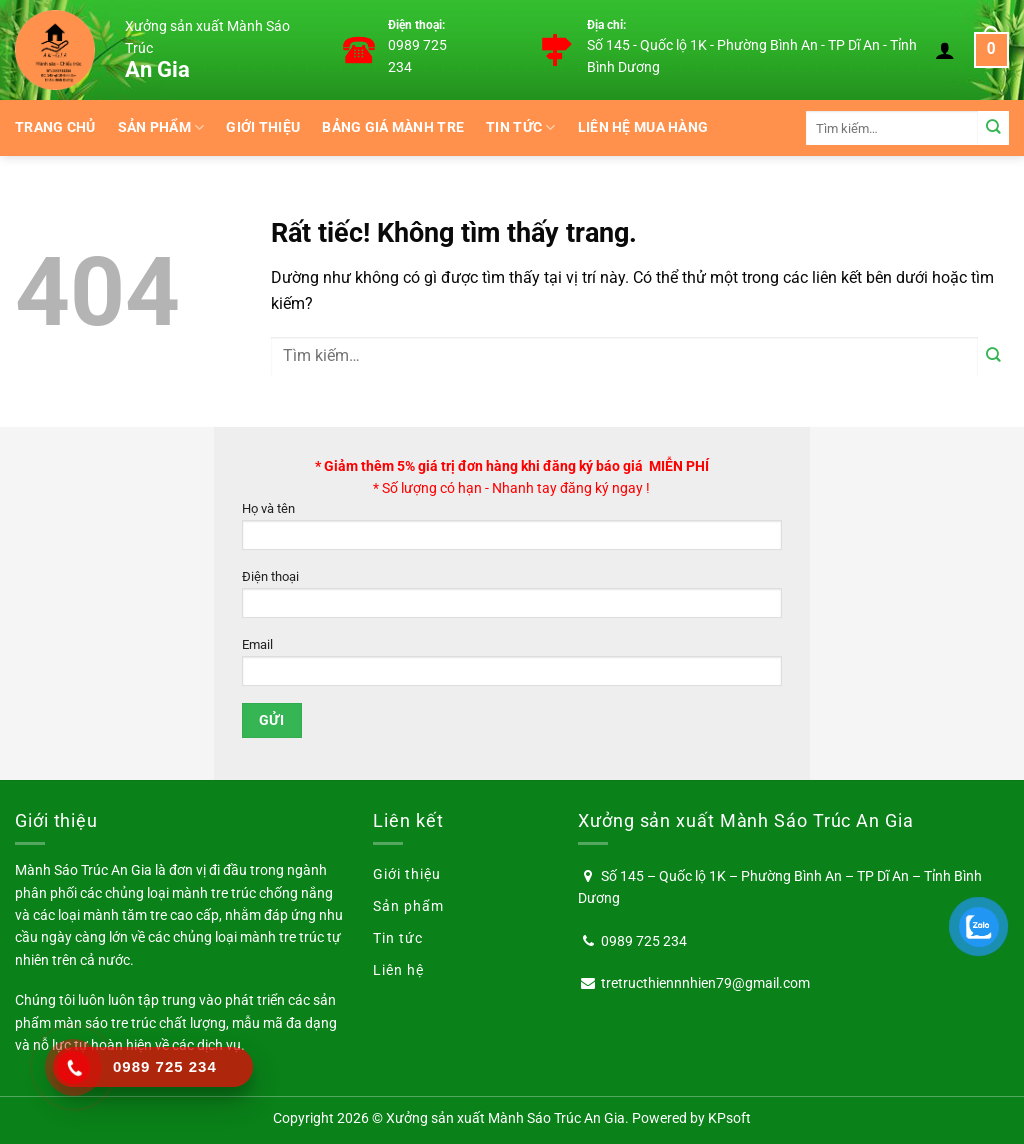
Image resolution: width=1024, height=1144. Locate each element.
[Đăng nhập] (945, 50)
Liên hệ (398, 970)
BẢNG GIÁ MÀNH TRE (393, 127)
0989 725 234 (644, 941)
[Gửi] (993, 127)
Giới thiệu (263, 127)
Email (512, 667)
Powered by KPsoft (691, 1118)
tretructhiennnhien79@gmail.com (705, 983)
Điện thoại (512, 599)
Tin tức (521, 127)
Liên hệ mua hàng (643, 127)
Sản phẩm (161, 127)
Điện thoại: (416, 25)
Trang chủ (55, 127)
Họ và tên (512, 531)
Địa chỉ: (606, 25)
